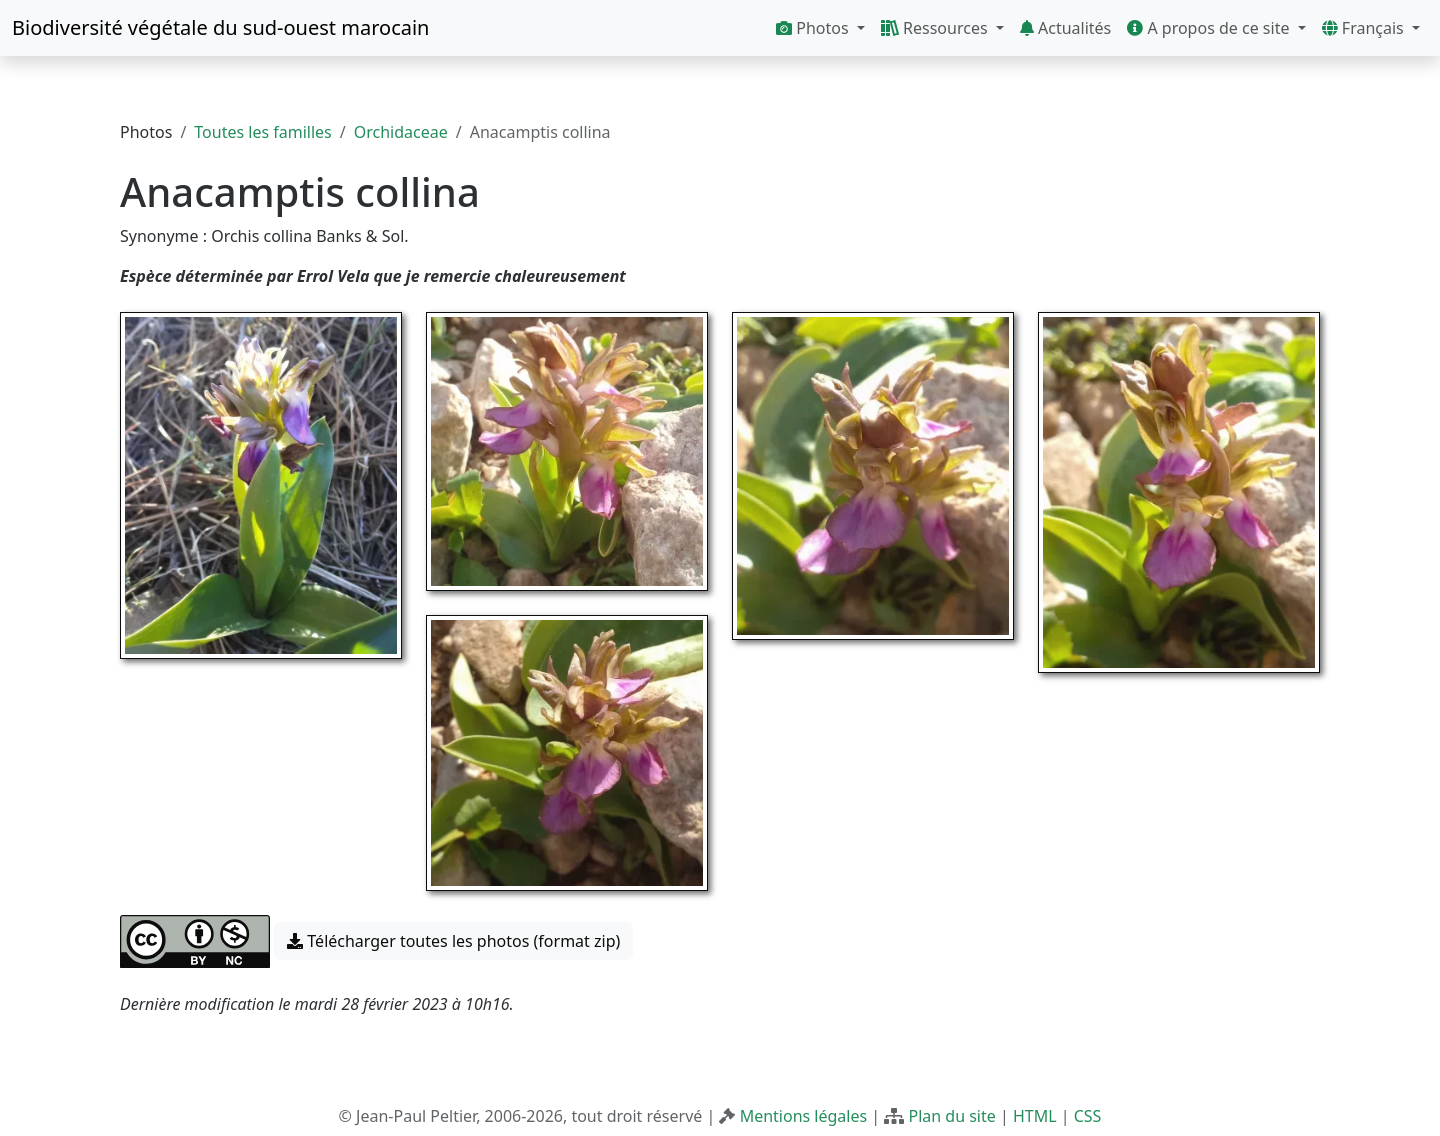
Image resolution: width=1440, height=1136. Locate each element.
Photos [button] (814, 28)
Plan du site (951, 1116)
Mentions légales (804, 1116)
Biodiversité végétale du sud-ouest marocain (220, 27)
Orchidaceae (401, 132)
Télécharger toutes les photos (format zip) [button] (453, 941)
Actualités (1065, 28)
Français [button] (1365, 28)
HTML (1035, 1116)
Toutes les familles (262, 132)
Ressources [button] (936, 28)
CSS (1088, 1116)
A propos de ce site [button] (1210, 28)
